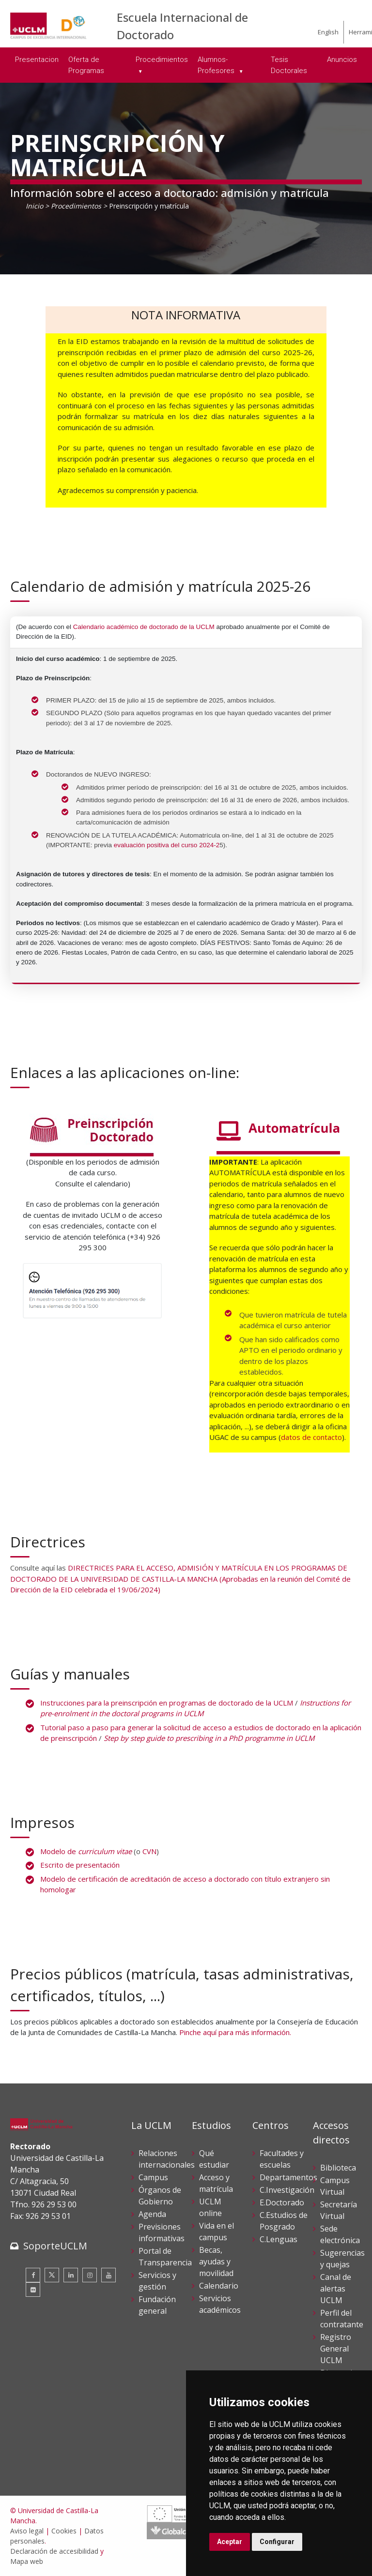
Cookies (64, 2530)
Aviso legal (27, 2530)
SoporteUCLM (55, 2245)
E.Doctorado (282, 2202)
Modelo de (86, 1851)
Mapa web (26, 2561)
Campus (153, 2177)
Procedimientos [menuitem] (162, 59)
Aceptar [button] (229, 2542)
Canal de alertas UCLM (335, 2289)
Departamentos (288, 2177)
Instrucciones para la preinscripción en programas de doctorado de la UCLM (166, 1702)
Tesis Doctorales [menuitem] (289, 65)
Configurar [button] (277, 2542)
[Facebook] (33, 2275)
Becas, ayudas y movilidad (216, 2261)
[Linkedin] (70, 2275)
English (328, 32)
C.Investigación (287, 2190)
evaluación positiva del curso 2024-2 (166, 845)
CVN (149, 1851)
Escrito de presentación (80, 1865)
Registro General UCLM (335, 2349)
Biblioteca (338, 2167)
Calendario (218, 2285)
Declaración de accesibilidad (54, 2551)
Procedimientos (76, 205)
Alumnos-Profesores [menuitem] (217, 65)
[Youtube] (108, 2275)
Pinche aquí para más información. (235, 2032)
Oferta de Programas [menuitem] (86, 65)
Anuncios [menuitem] (342, 59)
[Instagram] (89, 2275)
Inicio (34, 205)
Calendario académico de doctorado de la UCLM (144, 626)
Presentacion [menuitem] (37, 59)
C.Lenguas (278, 2239)
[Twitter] (52, 2275)
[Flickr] (33, 2289)
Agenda (152, 2214)
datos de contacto (311, 1437)
